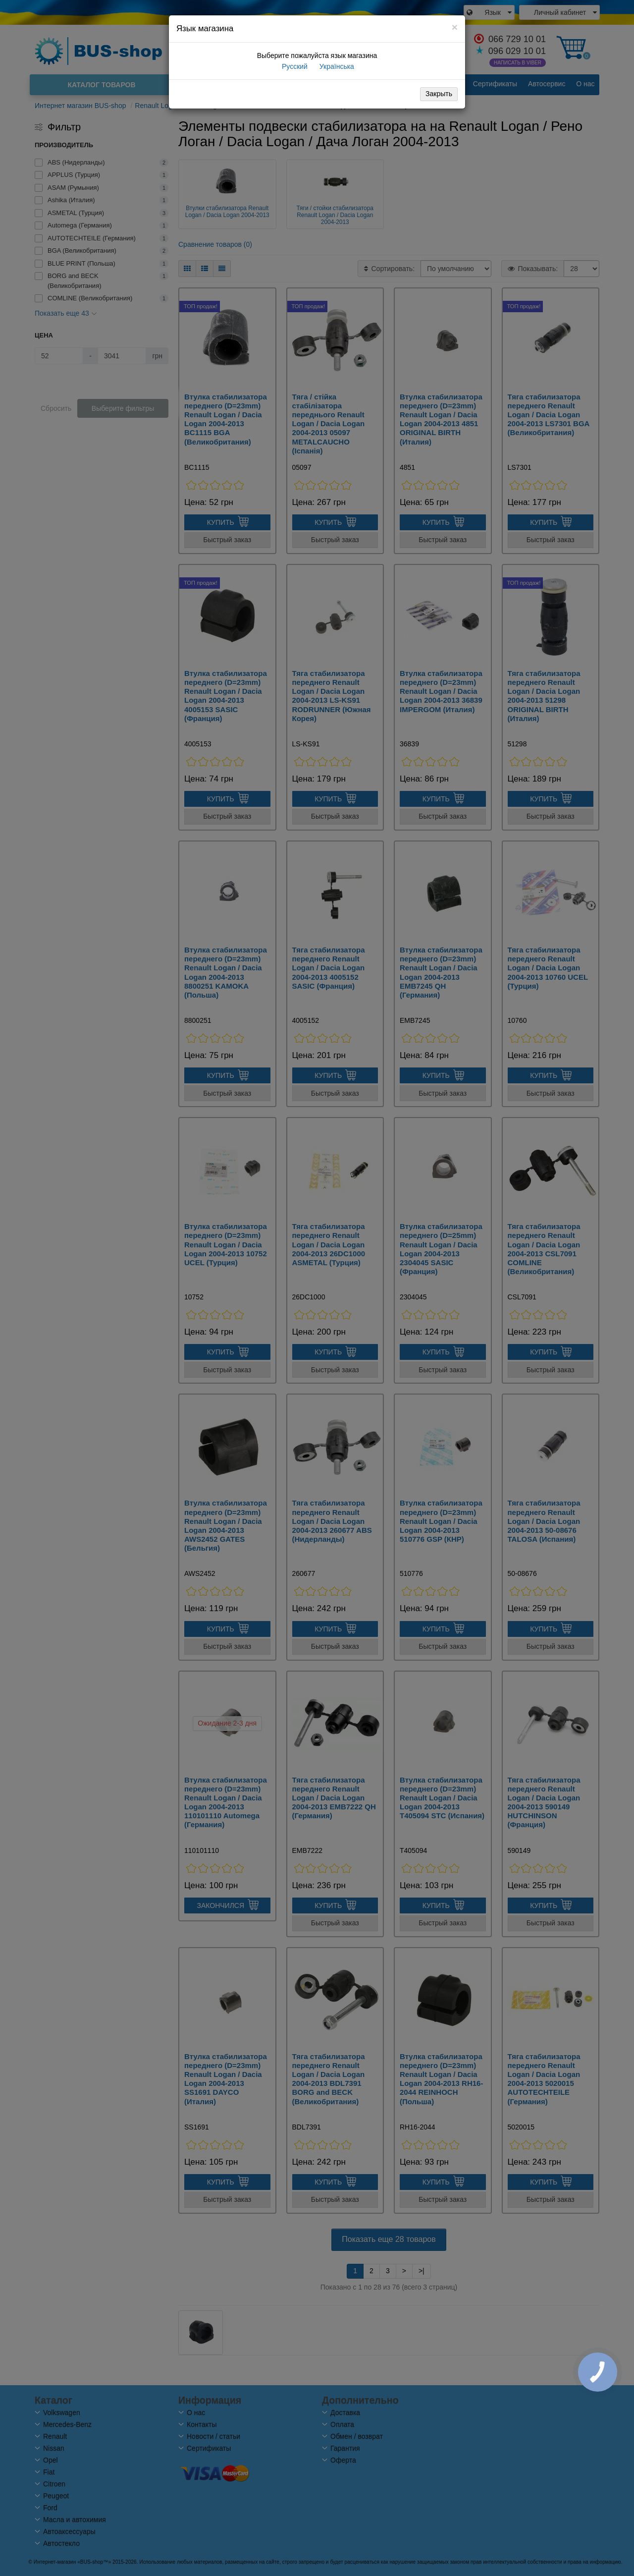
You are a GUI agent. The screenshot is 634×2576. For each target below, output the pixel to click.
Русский (294, 66)
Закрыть (438, 94)
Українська (335, 66)
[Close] (455, 27)
